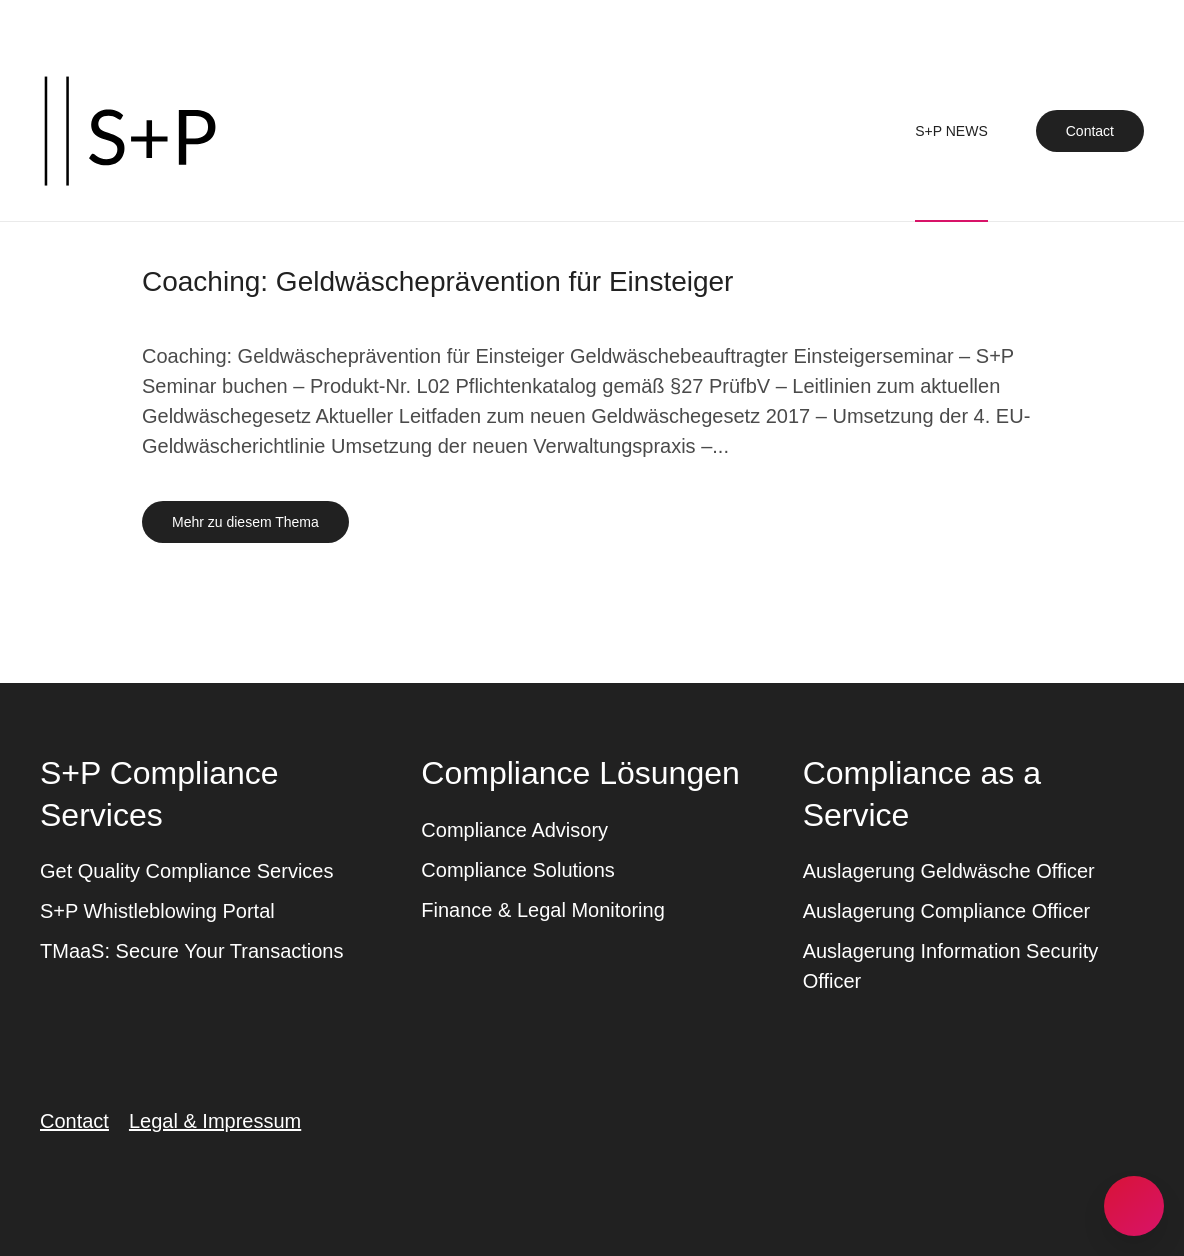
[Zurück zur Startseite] (130, 131)
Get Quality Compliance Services (186, 871)
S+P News (951, 131)
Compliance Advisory (514, 830)
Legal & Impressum (215, 1121)
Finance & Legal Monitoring (542, 910)
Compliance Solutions (517, 870)
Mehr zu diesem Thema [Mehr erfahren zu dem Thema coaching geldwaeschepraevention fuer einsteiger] (245, 522)
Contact (1090, 131)
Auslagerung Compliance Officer (947, 911)
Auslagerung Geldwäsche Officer (949, 871)
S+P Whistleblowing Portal (157, 911)
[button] (1134, 1206)
